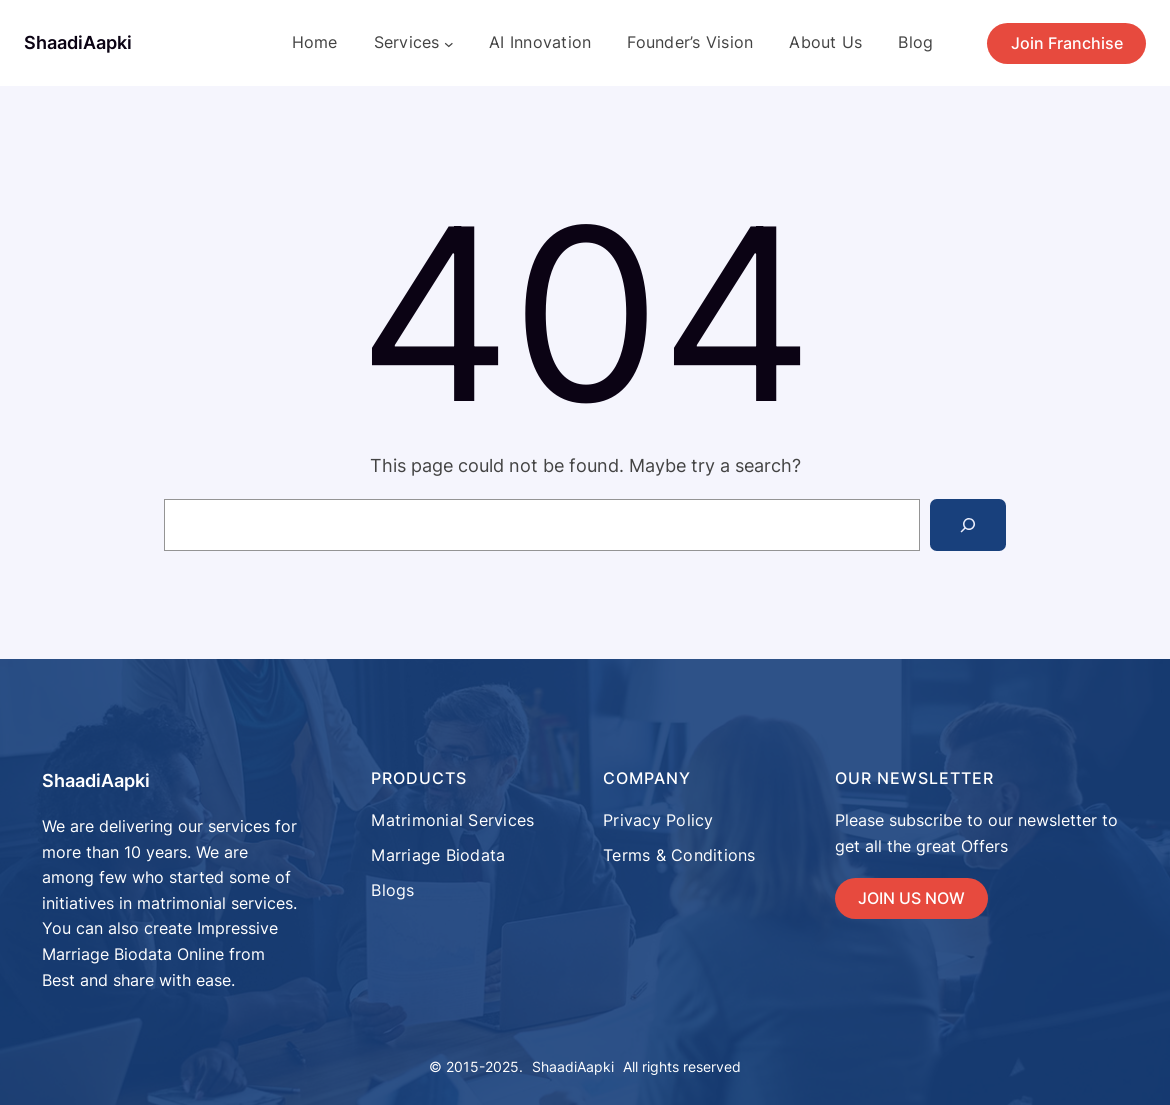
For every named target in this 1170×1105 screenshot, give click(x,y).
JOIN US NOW (911, 898)
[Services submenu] (449, 43)
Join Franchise (1067, 43)
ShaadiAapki (78, 42)
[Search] (968, 525)
